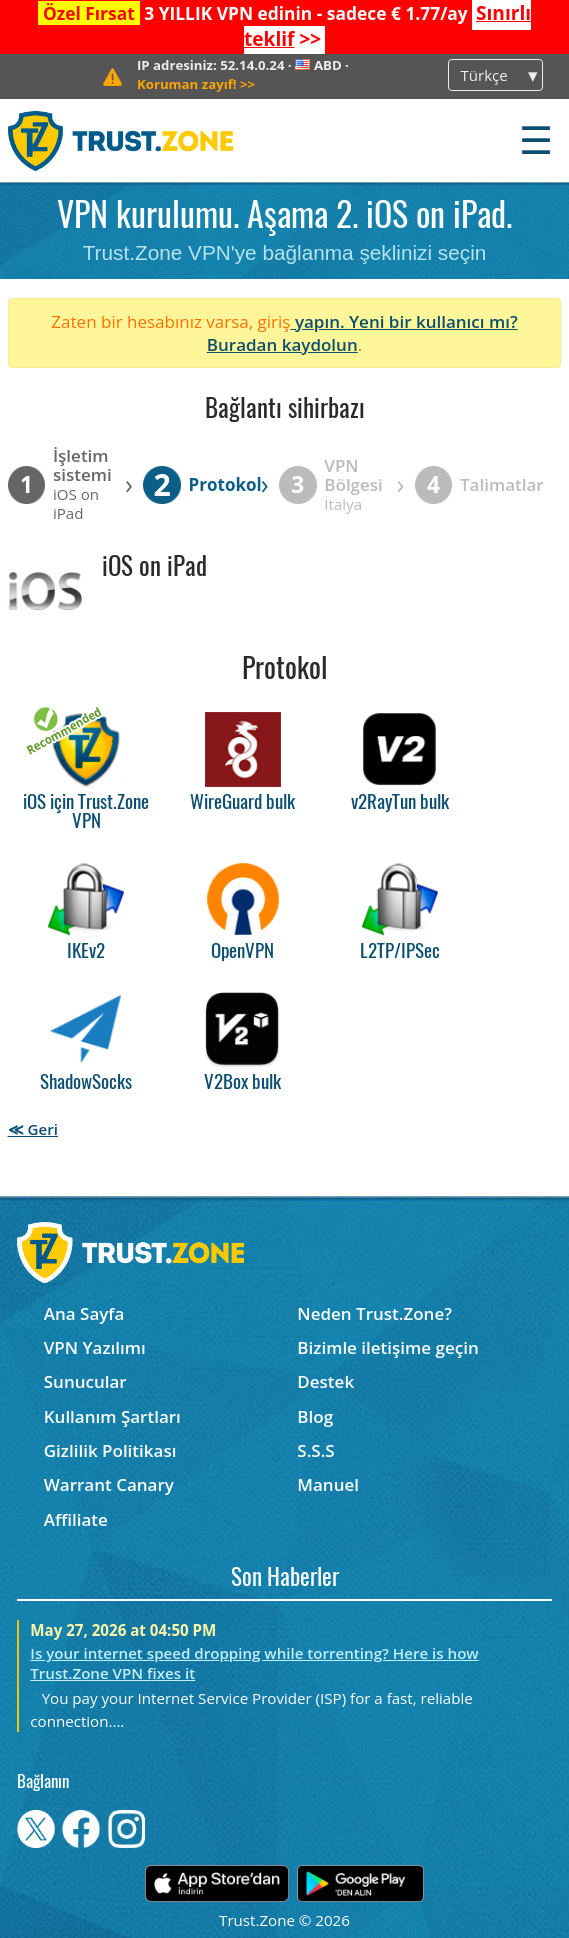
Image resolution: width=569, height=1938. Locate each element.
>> (196, 84)
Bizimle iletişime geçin (387, 1347)
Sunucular (85, 1381)
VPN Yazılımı (95, 1347)
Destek (325, 1381)
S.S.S (315, 1450)
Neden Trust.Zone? (374, 1313)
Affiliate (76, 1519)
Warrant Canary (109, 1484)
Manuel (328, 1484)
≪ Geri (33, 1129)
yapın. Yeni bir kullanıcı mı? (403, 321)
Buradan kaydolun (282, 344)
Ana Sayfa (84, 1313)
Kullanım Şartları (112, 1416)
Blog (315, 1416)
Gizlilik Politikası (110, 1450)
